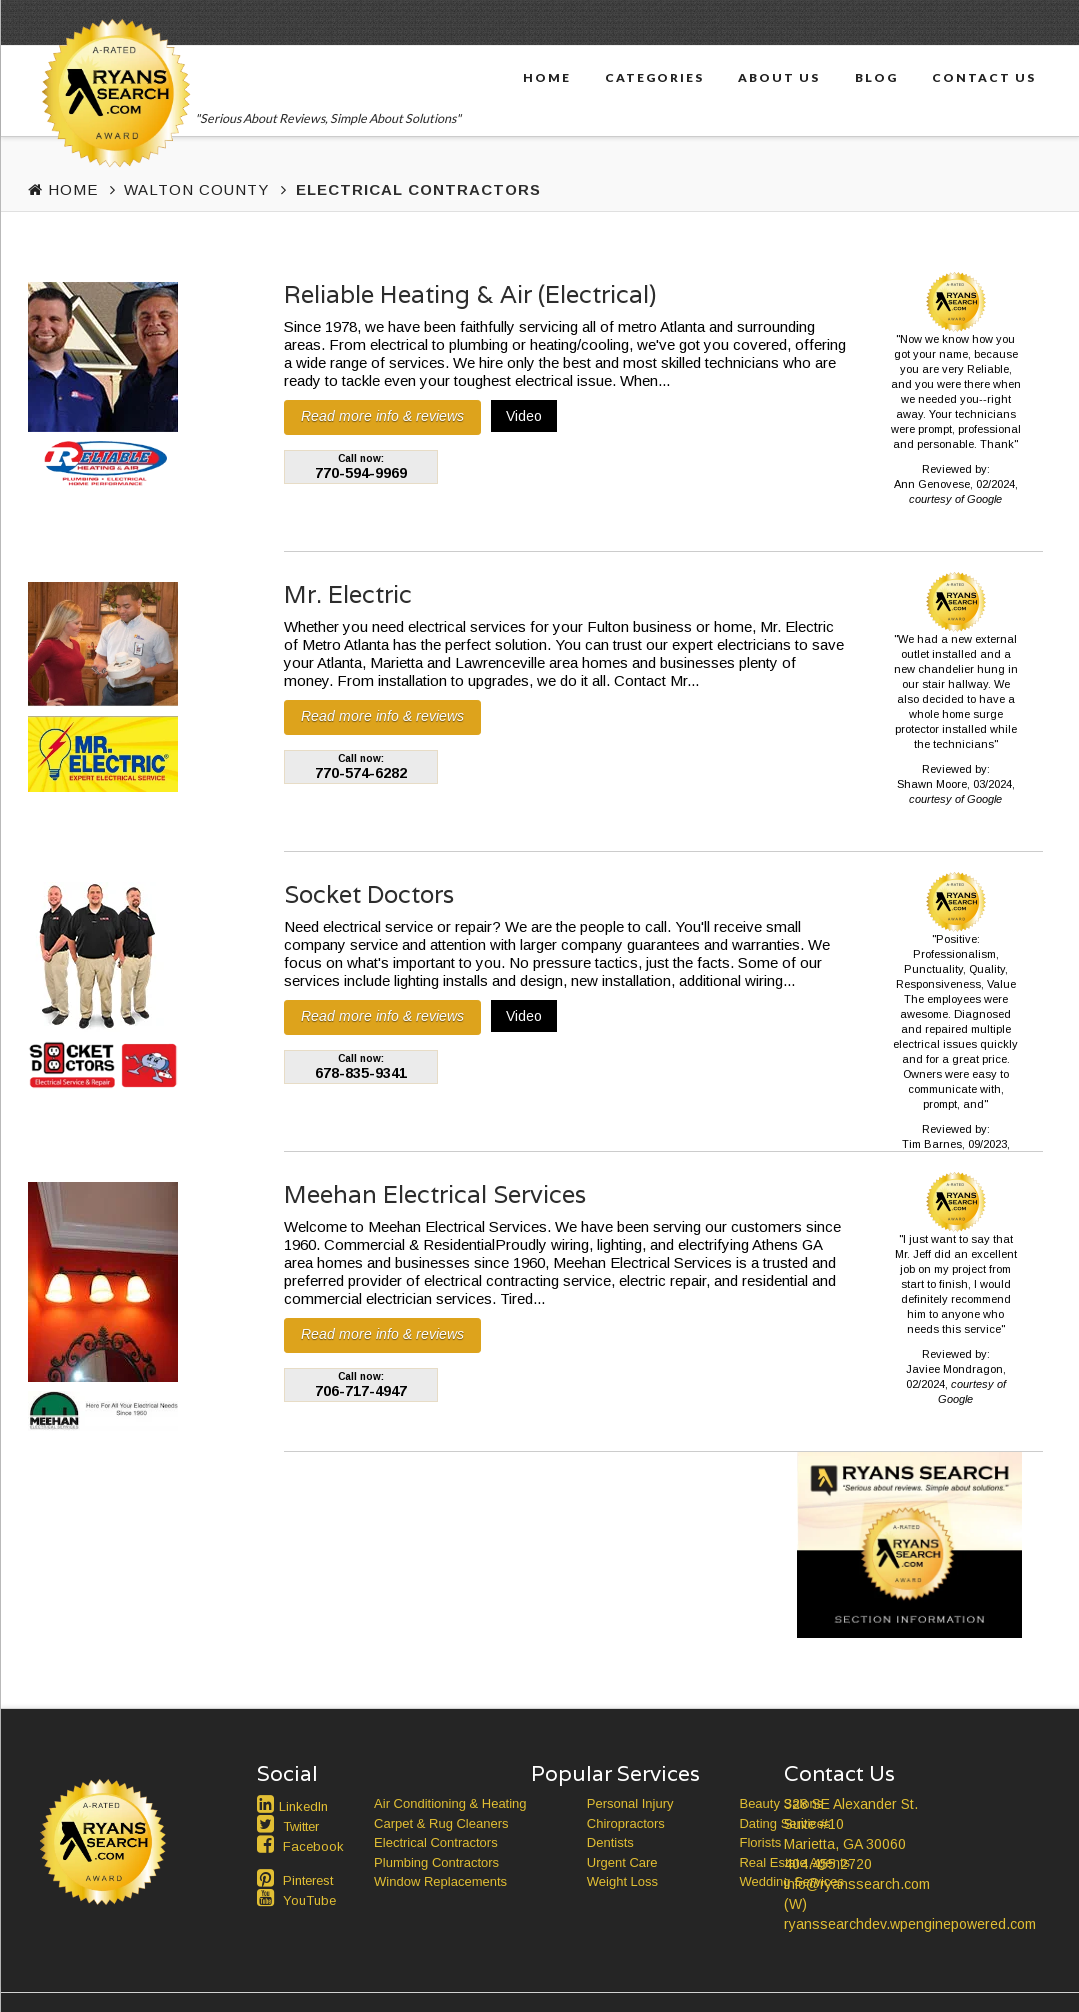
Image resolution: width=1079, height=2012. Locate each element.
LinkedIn (303, 1806)
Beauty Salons (781, 1803)
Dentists (610, 1842)
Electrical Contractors (436, 1842)
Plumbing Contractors (436, 1862)
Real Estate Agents (794, 1862)
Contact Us (984, 77)
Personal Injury (630, 1803)
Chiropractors (626, 1823)
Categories (654, 77)
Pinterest (308, 1880)
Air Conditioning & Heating (450, 1803)
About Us (779, 77)
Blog (876, 77)
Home (547, 77)
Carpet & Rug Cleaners (441, 1823)
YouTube (309, 1900)
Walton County (196, 189)
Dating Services (784, 1823)
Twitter (301, 1826)
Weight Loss (622, 1881)
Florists (760, 1842)
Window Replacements (440, 1881)
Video (524, 416)
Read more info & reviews (382, 416)
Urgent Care (622, 1862)
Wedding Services (791, 1881)
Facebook (313, 1846)
